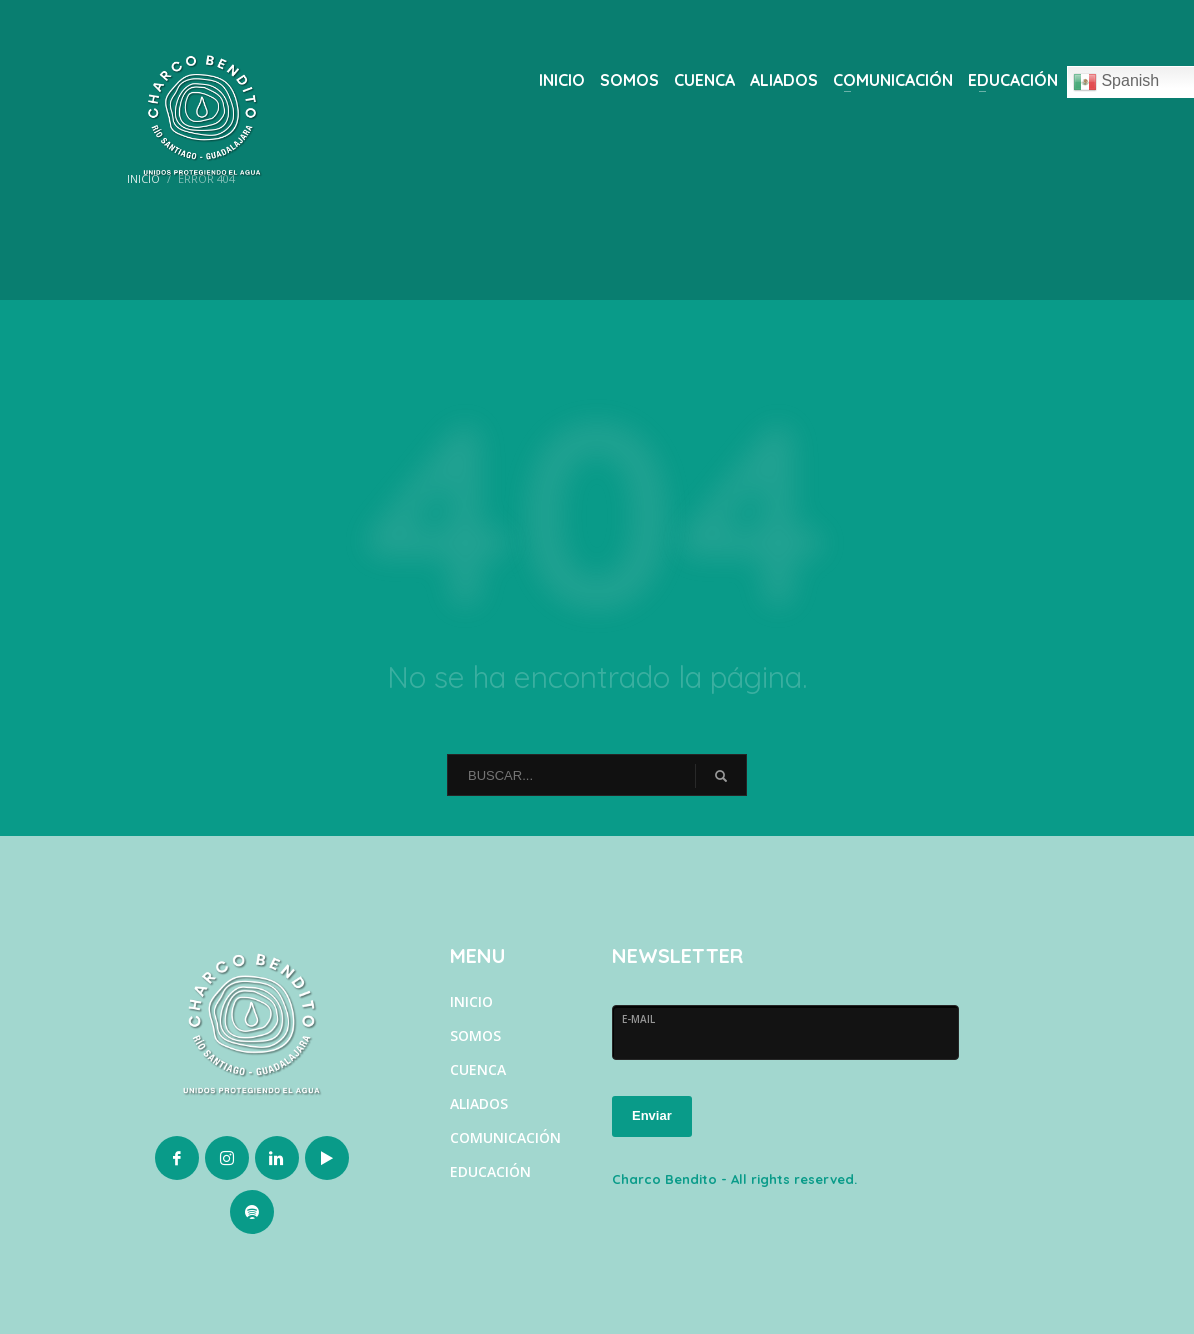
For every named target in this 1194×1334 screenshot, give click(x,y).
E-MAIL (638, 1019)
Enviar (652, 1115)
